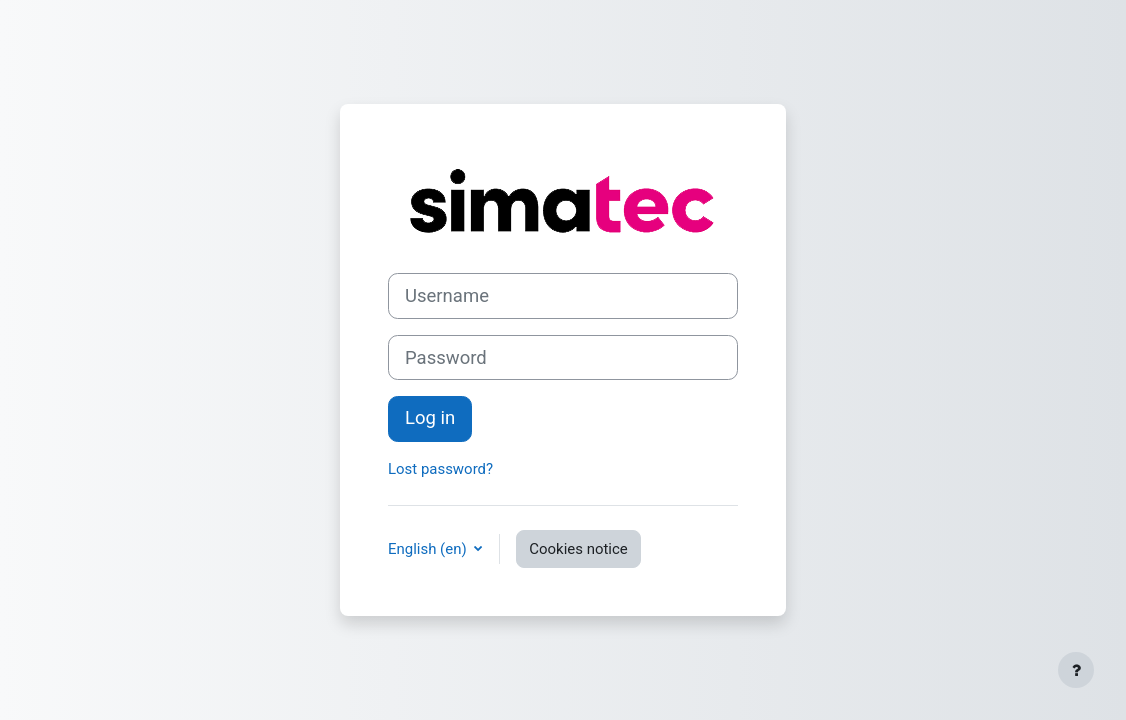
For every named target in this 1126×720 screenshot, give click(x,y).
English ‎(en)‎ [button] (429, 549)
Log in (430, 418)
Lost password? (440, 469)
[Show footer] (1076, 670)
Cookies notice (578, 549)
